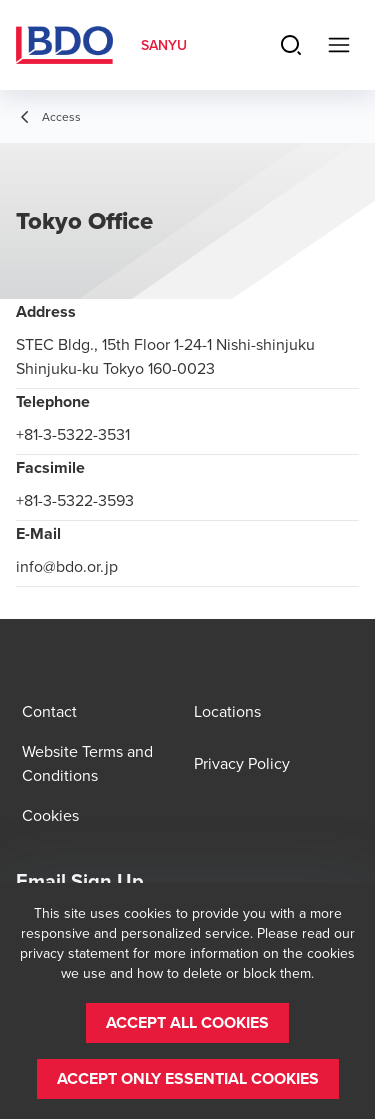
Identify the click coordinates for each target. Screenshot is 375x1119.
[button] (187, 1023)
